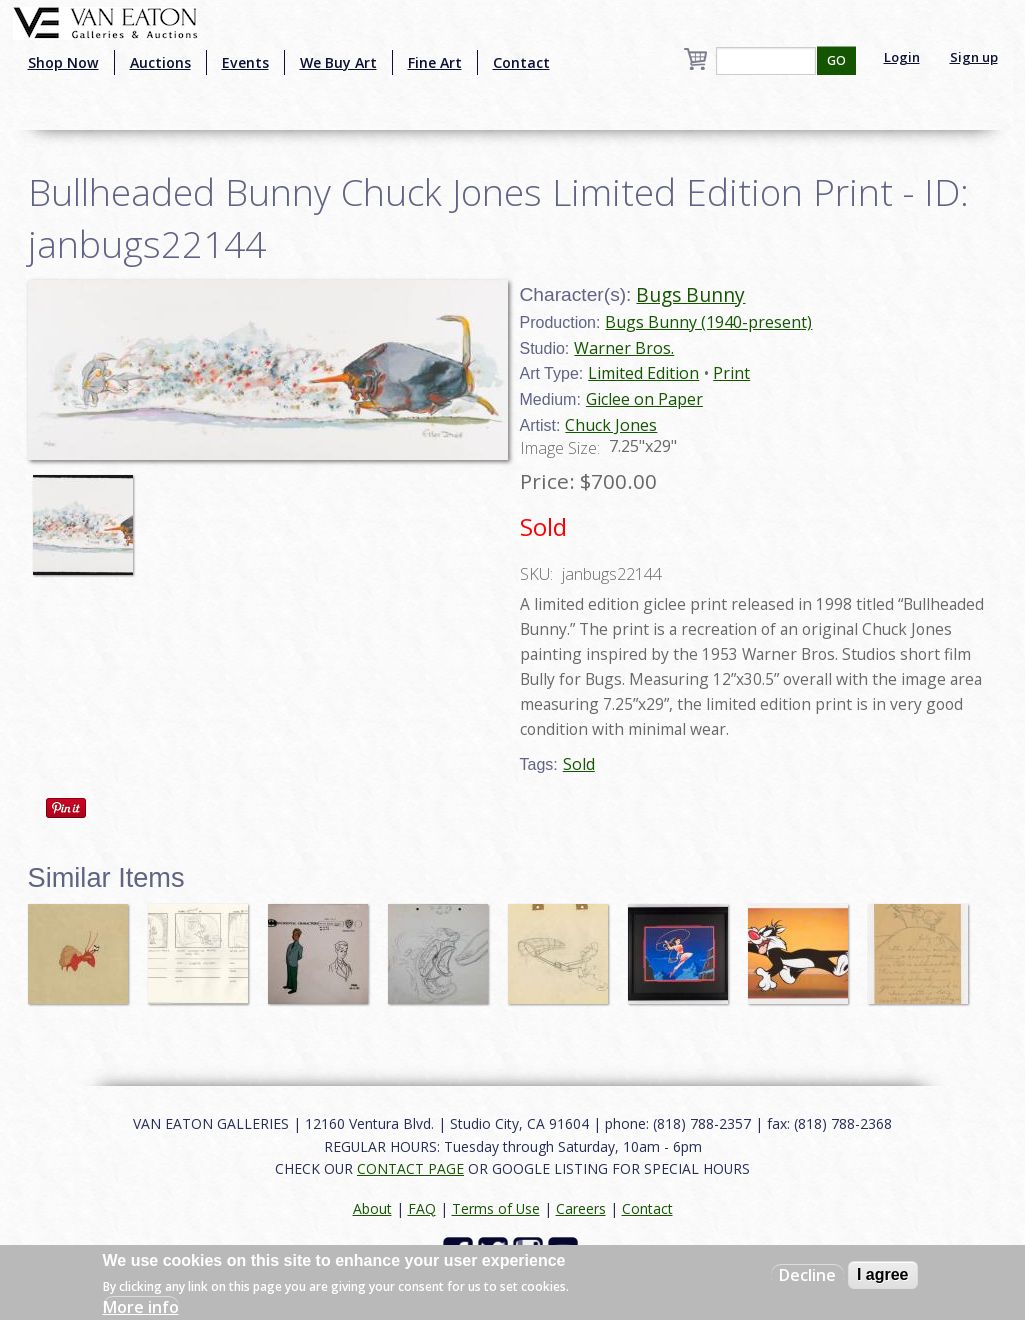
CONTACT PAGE (410, 1168)
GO (836, 60)
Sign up (974, 57)
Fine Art (435, 62)
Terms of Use (496, 1208)
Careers (581, 1208)
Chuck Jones (611, 425)
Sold (579, 764)
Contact (521, 62)
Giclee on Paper (644, 399)
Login (902, 57)
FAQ (422, 1208)
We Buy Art (338, 62)
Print (731, 373)
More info (141, 1307)
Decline (807, 1275)
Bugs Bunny (690, 294)
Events (245, 62)
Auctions (160, 62)
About (372, 1208)
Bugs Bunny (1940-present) (708, 322)
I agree (883, 1274)
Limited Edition (643, 373)
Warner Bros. (624, 348)
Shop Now (63, 62)
